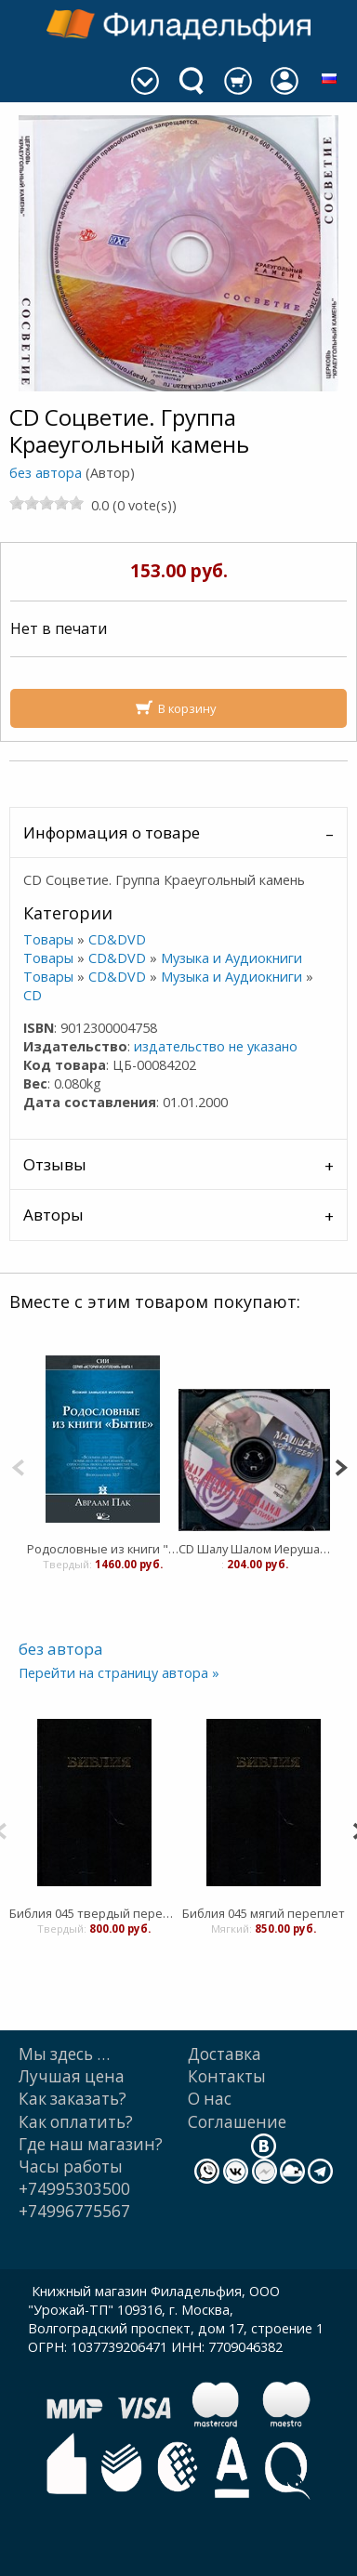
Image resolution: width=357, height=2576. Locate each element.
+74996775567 (74, 2211)
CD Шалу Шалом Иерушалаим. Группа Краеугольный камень (254, 1548)
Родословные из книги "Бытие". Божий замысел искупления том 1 (102, 1548)
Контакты (227, 2076)
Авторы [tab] (53, 1214)
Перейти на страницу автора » (119, 1673)
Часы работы (71, 2166)
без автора (45, 473)
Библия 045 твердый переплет (93, 1913)
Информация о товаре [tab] (111, 832)
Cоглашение (237, 2122)
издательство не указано (216, 1046)
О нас (209, 2098)
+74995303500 (74, 2189)
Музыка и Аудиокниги (231, 958)
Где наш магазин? (91, 2144)
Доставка (224, 2054)
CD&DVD (117, 939)
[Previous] (18, 1466)
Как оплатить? (76, 2122)
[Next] (341, 1466)
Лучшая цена (72, 2076)
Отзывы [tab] (54, 1164)
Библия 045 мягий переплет (263, 1913)
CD (32, 995)
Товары (48, 939)
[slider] (46, 502)
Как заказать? (72, 2098)
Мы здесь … (64, 2054)
